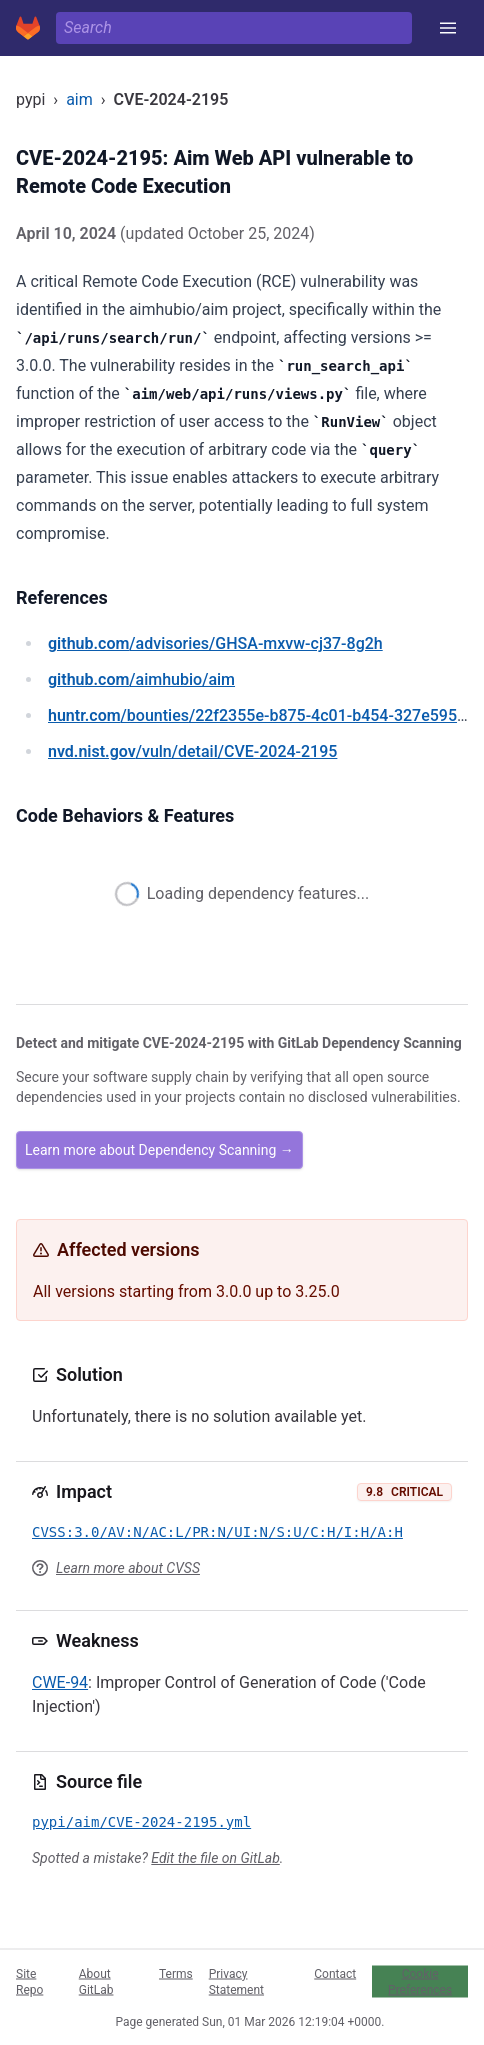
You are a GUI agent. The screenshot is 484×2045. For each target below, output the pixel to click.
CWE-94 (60, 1682)
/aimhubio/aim (141, 679)
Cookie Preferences (420, 1981)
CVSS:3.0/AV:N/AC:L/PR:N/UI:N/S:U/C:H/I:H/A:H (217, 1532)
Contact (335, 1973)
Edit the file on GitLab (215, 1858)
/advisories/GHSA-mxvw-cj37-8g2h (215, 643)
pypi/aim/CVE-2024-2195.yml (141, 1822)
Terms (176, 1973)
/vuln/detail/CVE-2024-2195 (192, 751)
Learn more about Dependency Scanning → (159, 1150)
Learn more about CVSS (128, 1568)
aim (79, 99)
